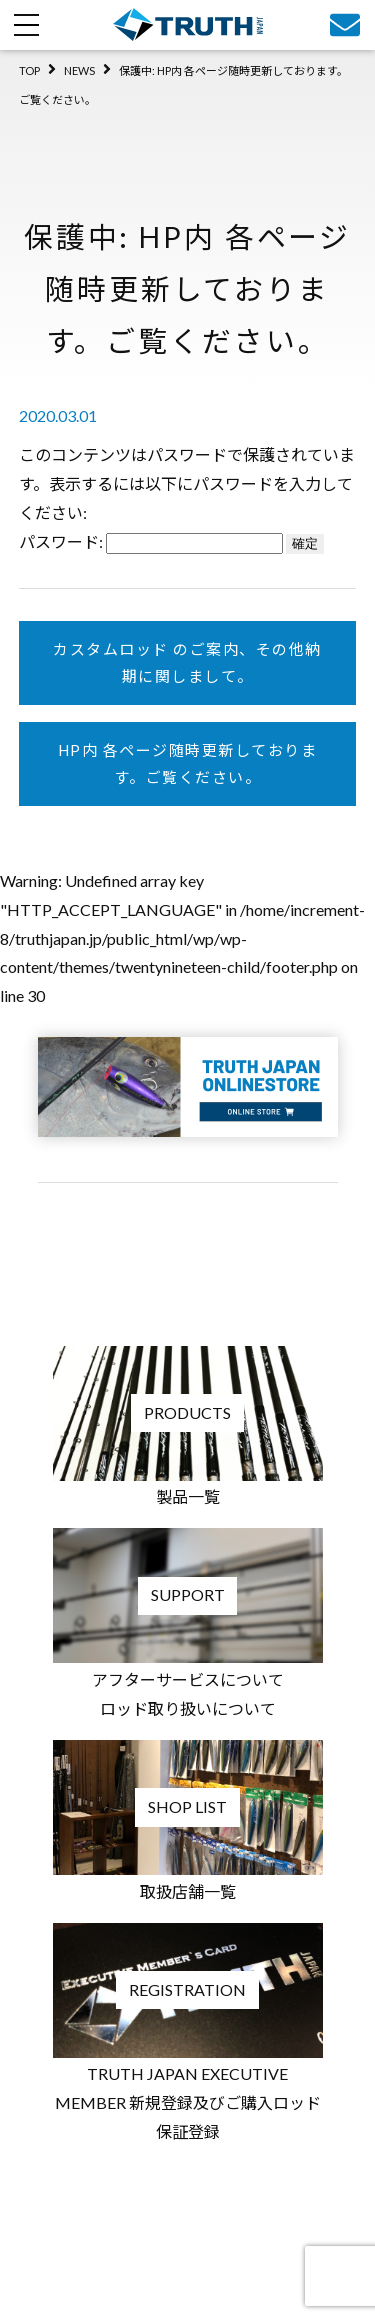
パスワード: (151, 541)
